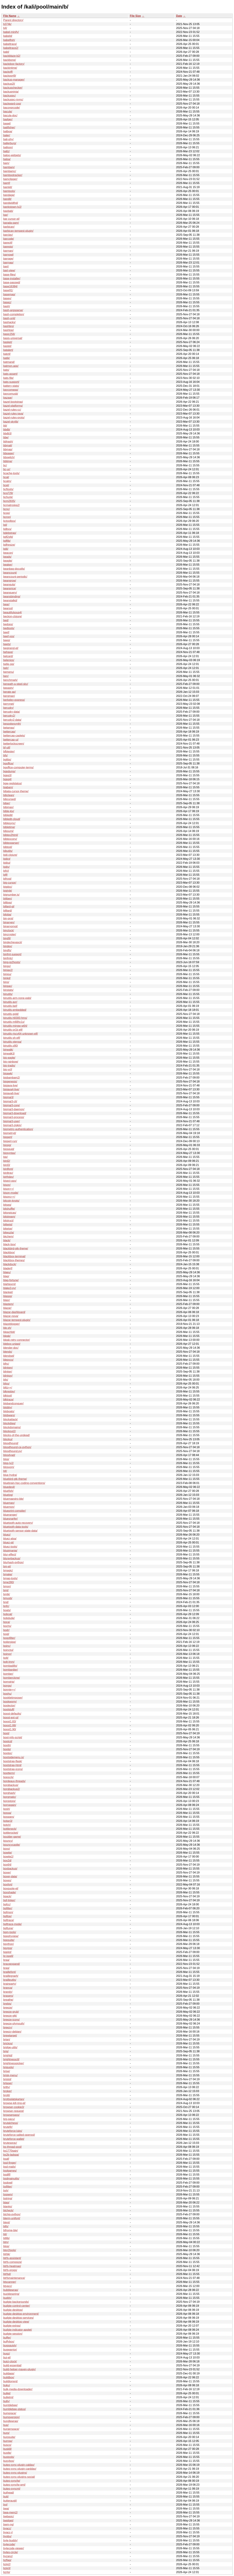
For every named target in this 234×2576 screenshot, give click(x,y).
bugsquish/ (9, 2345)
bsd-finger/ (9, 2162)
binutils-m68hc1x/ (14, 1021)
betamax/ (9, 727)
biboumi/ (8, 831)
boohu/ (7, 1693)
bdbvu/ (7, 529)
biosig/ (7, 1145)
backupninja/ (11, 91)
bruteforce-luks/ (12, 2130)
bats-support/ (11, 381)
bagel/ (7, 123)
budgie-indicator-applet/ (17, 2329)
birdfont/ (8, 1168)
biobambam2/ (11, 1077)
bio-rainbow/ (10, 1061)
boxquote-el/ (10, 1888)
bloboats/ (8, 1411)
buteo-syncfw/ (11, 2480)
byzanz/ (8, 2556)
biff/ (5, 874)
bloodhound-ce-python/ (17, 1447)
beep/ (6, 640)
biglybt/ (7, 890)
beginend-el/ (10, 648)
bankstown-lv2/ (12, 206)
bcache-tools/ (11, 473)
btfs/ (5, 2226)
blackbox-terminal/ (14, 1256)
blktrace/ (8, 1399)
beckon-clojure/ (12, 616)
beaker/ (7, 564)
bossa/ (7, 1812)
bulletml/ (8, 2397)
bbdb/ (6, 429)
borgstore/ (9, 1801)
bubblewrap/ (10, 2290)
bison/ (7, 1184)
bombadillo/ (10, 1665)
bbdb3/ (7, 433)
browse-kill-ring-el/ (14, 2103)
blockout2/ (9, 1431)
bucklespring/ (11, 2293)
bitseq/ (7, 1204)
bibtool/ (7, 847)
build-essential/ (12, 2365)
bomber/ (8, 1673)
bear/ (6, 604)
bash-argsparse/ (13, 310)
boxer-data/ (10, 1876)
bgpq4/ (7, 779)
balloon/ (8, 147)
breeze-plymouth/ (13, 2023)
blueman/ (9, 1502)
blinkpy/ (8, 1375)
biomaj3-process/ (13, 1117)
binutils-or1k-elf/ (13, 1029)
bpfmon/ (8, 1912)
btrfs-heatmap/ (12, 2266)
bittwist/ (7, 1224)
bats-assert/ (10, 373)
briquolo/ (8, 2067)
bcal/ (6, 477)
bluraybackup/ (11, 1558)
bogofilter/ (9, 1638)
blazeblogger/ (11, 1323)
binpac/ (7, 986)
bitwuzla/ (8, 1232)
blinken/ (8, 1367)
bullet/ (7, 2393)
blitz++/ (7, 1387)
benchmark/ (10, 680)
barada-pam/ (11, 222)
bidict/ (6, 858)
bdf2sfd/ (8, 536)
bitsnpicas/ (9, 1212)
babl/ (6, 51)
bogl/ (6, 1634)
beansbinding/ (11, 596)
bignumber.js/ (11, 894)
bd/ (5, 524)
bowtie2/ (8, 1856)
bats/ (6, 369)
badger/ (8, 119)
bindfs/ (7, 950)
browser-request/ (13, 2111)
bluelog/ (8, 1494)
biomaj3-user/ (11, 1121)
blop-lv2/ (8, 1463)
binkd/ (7, 978)
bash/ (6, 306)
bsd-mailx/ (9, 2166)
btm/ (6, 2242)
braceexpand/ (11, 1963)
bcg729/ (8, 493)
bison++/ (8, 1188)
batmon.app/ (11, 365)
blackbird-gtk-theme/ (15, 1248)
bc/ (5, 465)
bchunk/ (8, 497)
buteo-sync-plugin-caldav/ (18, 2464)
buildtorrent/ (10, 2381)
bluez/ (7, 1534)
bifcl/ (6, 870)
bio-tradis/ (9, 1065)
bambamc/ (9, 171)
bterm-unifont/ (11, 2218)
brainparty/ (9, 1983)
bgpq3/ (7, 775)
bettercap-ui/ (11, 739)
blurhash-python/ (13, 1562)
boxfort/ (7, 1884)
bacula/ (7, 111)
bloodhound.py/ (12, 1451)
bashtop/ (8, 330)
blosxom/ (8, 1467)
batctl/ (7, 353)
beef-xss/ (8, 636)
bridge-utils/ (10, 2047)
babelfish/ (9, 40)
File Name (9, 15)
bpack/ (7, 1896)
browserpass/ (11, 2114)
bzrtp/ (6, 2572)
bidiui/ (6, 862)
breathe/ (8, 1999)
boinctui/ (8, 1650)
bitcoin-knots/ (11, 1200)
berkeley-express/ (14, 699)
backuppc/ (9, 95)
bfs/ (5, 755)
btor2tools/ (9, 2250)
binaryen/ (9, 922)
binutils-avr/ (10, 1002)
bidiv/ (6, 866)
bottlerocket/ (10, 1832)
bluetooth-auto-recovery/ (18, 1522)
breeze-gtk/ (10, 2015)
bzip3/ (7, 2568)
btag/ (6, 2202)
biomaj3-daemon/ (13, 1109)
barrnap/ (8, 262)
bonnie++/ (9, 1689)
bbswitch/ (9, 457)
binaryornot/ (10, 926)
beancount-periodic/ (15, 576)
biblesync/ (9, 823)
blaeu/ (7, 1272)
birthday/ (8, 1176)
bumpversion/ (11, 2417)
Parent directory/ (13, 20)
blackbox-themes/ (14, 1260)
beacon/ (8, 552)
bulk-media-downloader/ (18, 2389)
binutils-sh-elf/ (11, 1037)
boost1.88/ (9, 1725)
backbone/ (9, 59)
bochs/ (7, 1626)
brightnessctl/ (11, 2059)
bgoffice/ (8, 763)
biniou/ (7, 974)
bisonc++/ (9, 1196)
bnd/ (6, 1602)
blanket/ (8, 1292)
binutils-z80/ (10, 1045)
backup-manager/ (14, 79)
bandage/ (9, 195)
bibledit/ (8, 815)
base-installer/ (11, 278)
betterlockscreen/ (13, 743)
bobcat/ (7, 1614)
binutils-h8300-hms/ (15, 1017)
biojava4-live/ (11, 1089)
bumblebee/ (10, 2405)
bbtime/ (7, 461)
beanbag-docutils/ (14, 568)
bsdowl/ (8, 2182)
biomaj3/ (8, 1097)
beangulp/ (9, 584)
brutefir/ (8, 2126)
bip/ (5, 1156)
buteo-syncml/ (11, 2488)
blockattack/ (10, 1419)
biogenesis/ (10, 1081)
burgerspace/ (11, 2429)
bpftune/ (8, 1928)
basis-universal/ (12, 338)
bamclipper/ (10, 179)
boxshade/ (9, 1892)
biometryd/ (9, 1133)
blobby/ (7, 1407)
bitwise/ (7, 1228)
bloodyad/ (9, 1455)
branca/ (7, 1987)
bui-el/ (7, 2357)
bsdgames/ (10, 2170)
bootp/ (7, 1749)
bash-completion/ (13, 314)
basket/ (7, 342)
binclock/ (8, 930)
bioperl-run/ (10, 1141)
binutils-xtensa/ (12, 1041)
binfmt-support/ (12, 954)
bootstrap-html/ (12, 1765)
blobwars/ (9, 1415)
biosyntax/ (9, 1153)
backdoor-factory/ (13, 63)
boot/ (6, 1733)
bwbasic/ (8, 2516)
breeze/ (7, 2007)
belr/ (6, 668)
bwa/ (6, 2508)
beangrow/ (9, 580)
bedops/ (8, 624)
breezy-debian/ (12, 2031)
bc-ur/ (6, 469)
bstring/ (7, 2198)
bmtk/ (6, 1594)
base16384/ (10, 286)
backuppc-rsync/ (13, 99)
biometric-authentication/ (18, 1129)
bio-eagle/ (9, 1057)
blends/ (7, 1351)
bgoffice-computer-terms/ (18, 767)
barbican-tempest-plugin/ (18, 230)
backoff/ (8, 71)
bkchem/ (8, 1236)
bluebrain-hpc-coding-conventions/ (24, 1483)
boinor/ (7, 1653)
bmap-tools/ (10, 1578)
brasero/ (8, 1995)
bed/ (6, 620)
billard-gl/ (8, 906)
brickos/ (8, 2043)
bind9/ (7, 938)
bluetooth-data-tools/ (15, 1526)
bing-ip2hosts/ (11, 962)
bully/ (6, 2401)
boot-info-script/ (12, 1737)
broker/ (7, 2091)
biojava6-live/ (11, 1093)
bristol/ (7, 2079)
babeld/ (7, 35)
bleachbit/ (9, 1332)
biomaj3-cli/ (10, 1101)
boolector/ (9, 1705)
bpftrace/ (8, 1920)
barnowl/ (8, 254)
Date (179, 15)
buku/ (6, 2385)
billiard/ (7, 910)
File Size (135, 15)
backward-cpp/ (12, 103)
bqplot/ (7, 1952)
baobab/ (8, 210)
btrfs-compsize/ (12, 2262)
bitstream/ (9, 1216)
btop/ (6, 2246)
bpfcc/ (7, 1904)
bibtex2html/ (10, 835)
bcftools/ (8, 489)
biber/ (6, 803)
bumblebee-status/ (14, 2409)
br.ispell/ (8, 1956)
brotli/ (6, 2095)
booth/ (7, 1745)
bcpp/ (6, 513)
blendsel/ (8, 1355)
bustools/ (8, 2456)
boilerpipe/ (9, 1641)
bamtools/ (9, 191)
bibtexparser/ (11, 842)
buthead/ (8, 2492)
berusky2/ (9, 715)
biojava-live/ (10, 1085)
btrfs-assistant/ (12, 2258)
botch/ (7, 1824)
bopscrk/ (8, 1777)
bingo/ (7, 966)
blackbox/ (9, 1252)
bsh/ (5, 2190)
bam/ (6, 163)
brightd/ (7, 2055)
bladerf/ (7, 1268)
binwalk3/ (9, 1053)
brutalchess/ (10, 2123)
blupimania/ (10, 1550)
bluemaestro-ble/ (13, 1498)
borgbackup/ (10, 1785)
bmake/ (7, 1574)
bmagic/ (8, 1570)
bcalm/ (7, 481)
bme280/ (8, 1582)
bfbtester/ (9, 751)
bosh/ (6, 1808)
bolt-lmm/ (9, 1661)
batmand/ (9, 362)
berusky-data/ (11, 711)
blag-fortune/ (11, 1280)
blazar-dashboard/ (14, 1312)
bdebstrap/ (9, 532)
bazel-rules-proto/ (14, 417)
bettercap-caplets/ (14, 735)
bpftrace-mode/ (12, 1924)
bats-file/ (8, 377)
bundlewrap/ (10, 2421)
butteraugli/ (10, 2500)
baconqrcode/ (11, 107)
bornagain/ (9, 1805)
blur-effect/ (9, 1554)
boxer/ (7, 1872)
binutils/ (8, 994)
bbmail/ (7, 445)
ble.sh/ (7, 1327)
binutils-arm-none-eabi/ (17, 998)
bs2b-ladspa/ (11, 2154)
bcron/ (7, 517)
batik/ (6, 358)
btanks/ (7, 2206)
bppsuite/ (8, 1940)
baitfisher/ (9, 127)
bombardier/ (10, 1669)
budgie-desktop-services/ (18, 2317)
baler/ (6, 135)
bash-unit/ (9, 318)
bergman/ (9, 695)
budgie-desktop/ (13, 2309)
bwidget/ (8, 2520)
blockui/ (8, 1439)
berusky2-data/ (12, 719)
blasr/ (6, 1300)
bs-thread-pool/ (12, 2146)
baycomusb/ (10, 393)
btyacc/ (7, 2286)
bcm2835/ (9, 501)
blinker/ (7, 1371)
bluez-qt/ (8, 1542)
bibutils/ (8, 850)
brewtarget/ (10, 2035)
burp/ (6, 2432)
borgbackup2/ (11, 1789)
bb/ (5, 425)
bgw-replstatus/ (12, 783)
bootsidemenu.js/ (13, 1757)
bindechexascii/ (12, 942)
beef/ (6, 632)
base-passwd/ (11, 282)
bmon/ (7, 1586)
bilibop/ (7, 902)
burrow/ (7, 2441)
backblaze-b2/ (11, 55)
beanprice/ (9, 588)
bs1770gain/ (10, 2150)
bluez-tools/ (10, 1546)
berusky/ (8, 707)
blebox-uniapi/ (11, 1343)
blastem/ (8, 1304)
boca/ (6, 1622)
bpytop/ (7, 1948)
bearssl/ (8, 608)
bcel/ (6, 485)
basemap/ (9, 294)
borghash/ (9, 1793)
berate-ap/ (9, 691)
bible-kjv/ (8, 811)
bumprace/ (9, 2413)
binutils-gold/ (11, 1014)
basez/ (7, 302)
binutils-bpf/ (10, 1005)
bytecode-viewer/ (13, 2548)
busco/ (7, 2444)
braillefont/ (9, 1971)
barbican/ (9, 226)
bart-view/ (9, 270)
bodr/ (6, 1630)
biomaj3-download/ (14, 1113)
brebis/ (7, 2003)
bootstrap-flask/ (12, 1761)
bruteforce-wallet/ (13, 2138)
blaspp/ (7, 1296)
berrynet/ (8, 703)
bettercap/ (9, 731)
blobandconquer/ (13, 1403)
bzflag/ (7, 2560)
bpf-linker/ (9, 1900)
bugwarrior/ (10, 2349)
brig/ (6, 2051)
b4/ (5, 28)
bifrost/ (7, 878)
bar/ (5, 214)
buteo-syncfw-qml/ (14, 2484)
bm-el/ (7, 1566)
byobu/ (7, 2536)
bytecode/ (9, 2544)
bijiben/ (7, 898)
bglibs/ (7, 759)
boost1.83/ (9, 1721)
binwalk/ (8, 1049)
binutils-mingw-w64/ (15, 1025)
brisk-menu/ (10, 2075)
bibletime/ (9, 827)
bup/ (6, 2425)
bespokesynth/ (12, 723)
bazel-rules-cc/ (12, 409)
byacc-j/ (8, 2532)
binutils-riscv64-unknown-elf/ (20, 1033)
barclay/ (8, 234)
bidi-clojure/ (10, 854)
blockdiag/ (9, 1423)
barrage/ (8, 258)
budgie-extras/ (12, 2325)
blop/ (6, 1459)
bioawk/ (8, 1073)
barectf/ (7, 242)
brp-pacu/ (9, 2119)
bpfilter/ (7, 1908)
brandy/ (7, 1991)
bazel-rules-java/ (13, 413)
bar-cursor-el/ (11, 218)
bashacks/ (9, 322)
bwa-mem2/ (10, 2512)
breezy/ (7, 2027)
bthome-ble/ (10, 2230)
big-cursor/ (9, 882)
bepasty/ (8, 687)
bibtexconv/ (10, 838)
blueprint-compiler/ (14, 1510)
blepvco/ (8, 1359)
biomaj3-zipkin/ (12, 1125)
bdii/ (5, 548)
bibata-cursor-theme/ (16, 791)
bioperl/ (7, 1137)
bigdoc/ (7, 886)
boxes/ (7, 1880)
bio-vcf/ (7, 1069)
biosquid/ (8, 1149)
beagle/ (7, 560)
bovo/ (6, 1848)
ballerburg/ (9, 143)
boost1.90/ (9, 1729)
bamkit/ (7, 187)
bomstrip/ (9, 1681)
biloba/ (7, 914)
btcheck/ (8, 2210)
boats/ (7, 1610)
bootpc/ (7, 1753)
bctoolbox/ (9, 520)
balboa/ (7, 131)
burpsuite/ (9, 2437)
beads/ (7, 556)
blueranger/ (10, 1514)
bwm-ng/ (8, 2524)
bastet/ (7, 346)
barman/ (8, 250)
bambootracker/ (12, 175)
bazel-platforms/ (13, 405)
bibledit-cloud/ (11, 819)
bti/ (5, 2234)
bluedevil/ (9, 1486)
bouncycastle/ (11, 1844)
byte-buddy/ (10, 2540)
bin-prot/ (8, 918)
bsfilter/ (7, 2186)
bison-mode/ (10, 1192)
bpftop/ (7, 1916)
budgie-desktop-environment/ (21, 2313)
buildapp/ (8, 2373)
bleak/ (7, 1335)
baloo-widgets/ (12, 155)
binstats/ (8, 990)
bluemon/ (9, 1506)
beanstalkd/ (10, 600)
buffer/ (7, 2337)
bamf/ (6, 183)
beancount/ (10, 572)
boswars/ (8, 1816)
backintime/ (10, 67)
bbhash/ (8, 441)
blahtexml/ (9, 1284)
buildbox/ (8, 2377)
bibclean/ (8, 795)
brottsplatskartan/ (13, 2099)
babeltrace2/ (10, 47)
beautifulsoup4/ (12, 612)
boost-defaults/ (12, 1713)
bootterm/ (9, 1773)
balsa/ (7, 159)
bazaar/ (7, 397)
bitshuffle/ (9, 1208)
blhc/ (6, 1363)
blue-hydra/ (10, 1474)
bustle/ (7, 2452)
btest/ (6, 2222)
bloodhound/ (10, 1443)
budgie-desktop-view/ (16, 2321)
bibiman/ (8, 807)
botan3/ (7, 1820)
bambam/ (9, 167)
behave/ (8, 652)
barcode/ (8, 238)
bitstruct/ (8, 1220)
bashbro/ (8, 326)
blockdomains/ (12, 1427)
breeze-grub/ (11, 2011)
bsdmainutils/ (11, 2178)
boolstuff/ (8, 1709)
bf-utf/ (6, 747)
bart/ (6, 266)
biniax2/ (8, 970)
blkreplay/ (9, 1391)
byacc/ (7, 2528)
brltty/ (6, 2087)
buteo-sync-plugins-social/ (19, 2476)
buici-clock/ (10, 2361)
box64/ (7, 1864)
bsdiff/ (6, 2174)
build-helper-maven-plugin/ (19, 2369)
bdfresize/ (9, 544)
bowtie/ (7, 1852)
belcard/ (8, 656)
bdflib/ (7, 540)
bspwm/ (8, 2194)
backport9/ (9, 75)
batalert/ (8, 350)
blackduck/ (9, 1264)
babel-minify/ (11, 32)
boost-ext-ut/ (11, 1717)
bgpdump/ (9, 771)
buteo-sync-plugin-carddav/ (19, 2468)
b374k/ (7, 24)
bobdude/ (9, 1618)
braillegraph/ (10, 1975)
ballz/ (6, 151)
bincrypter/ (9, 934)
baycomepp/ (10, 389)
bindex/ (7, 946)
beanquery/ (10, 592)
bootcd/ (7, 1741)
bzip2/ (7, 2564)
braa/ (6, 1959)
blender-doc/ (11, 1347)
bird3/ (6, 1165)
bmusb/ (7, 1598)
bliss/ (6, 1383)
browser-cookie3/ (13, 2107)
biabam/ (8, 787)
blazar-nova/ (10, 1316)
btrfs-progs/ (10, 2270)
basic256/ (9, 334)
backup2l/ (9, 83)
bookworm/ (10, 1701)
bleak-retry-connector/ (16, 1339)
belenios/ (8, 660)
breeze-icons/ (11, 2019)
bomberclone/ (11, 1677)
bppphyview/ (11, 1936)
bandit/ (7, 198)
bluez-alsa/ (9, 1538)
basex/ (7, 298)
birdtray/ (8, 1172)
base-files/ (9, 274)
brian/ (6, 2039)
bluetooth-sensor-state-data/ (20, 1530)
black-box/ (9, 1244)
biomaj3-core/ (11, 1105)
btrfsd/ (7, 2274)
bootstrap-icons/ (13, 1769)
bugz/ (6, 2353)
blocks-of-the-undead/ (16, 1435)
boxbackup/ (10, 1868)
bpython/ (8, 1944)
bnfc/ (6, 1606)
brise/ (6, 2071)
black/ (6, 1240)
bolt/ (5, 1657)
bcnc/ (6, 509)
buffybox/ (8, 2341)
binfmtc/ (8, 958)
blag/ (6, 1276)
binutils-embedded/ (14, 1009)
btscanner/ (9, 2281)
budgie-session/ (12, 2333)
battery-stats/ (11, 385)
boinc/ (7, 1645)
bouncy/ (8, 1840)
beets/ (7, 644)
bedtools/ (8, 628)
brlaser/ (7, 2083)
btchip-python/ (12, 2214)
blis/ (5, 1379)
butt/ (6, 2496)
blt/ (5, 1471)
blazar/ (7, 1308)
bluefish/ (8, 1490)
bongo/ (7, 1685)
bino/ (6, 982)
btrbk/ (6, 2254)
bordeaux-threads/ (14, 1781)
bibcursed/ (9, 799)
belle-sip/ (8, 664)
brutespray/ (10, 2142)
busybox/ (8, 2460)
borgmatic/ (9, 1796)
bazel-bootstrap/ (13, 401)
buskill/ (7, 2448)
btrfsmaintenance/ (14, 2278)
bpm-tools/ (9, 1932)
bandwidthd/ (10, 202)
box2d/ (7, 1860)
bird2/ (6, 1160)
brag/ (6, 1968)
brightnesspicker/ (13, 2063)
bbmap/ (7, 449)
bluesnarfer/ (10, 1518)
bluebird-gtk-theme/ (15, 1478)
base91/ (8, 290)
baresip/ (8, 246)
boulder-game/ (12, 1836)
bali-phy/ (8, 139)
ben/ (6, 676)
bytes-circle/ (10, 2552)
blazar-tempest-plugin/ (16, 1320)
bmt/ (6, 1590)
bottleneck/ (9, 1828)
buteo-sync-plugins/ (15, 2472)
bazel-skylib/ (10, 421)
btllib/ (6, 2238)
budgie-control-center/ (16, 2305)
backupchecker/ (12, 87)
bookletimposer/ (13, 1697)
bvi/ (5, 2504)
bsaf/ (6, 2158)
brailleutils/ (9, 1979)
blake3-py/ (9, 1288)
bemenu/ (8, 671)
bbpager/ (8, 453)
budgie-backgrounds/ (16, 2301)
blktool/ (7, 1395)
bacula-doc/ (10, 115)
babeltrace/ (10, 44)
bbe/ (6, 437)
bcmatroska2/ (11, 505)
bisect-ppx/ (9, 1180)
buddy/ (7, 2297)
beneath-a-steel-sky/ (15, 683)
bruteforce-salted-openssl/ (19, 2134)
